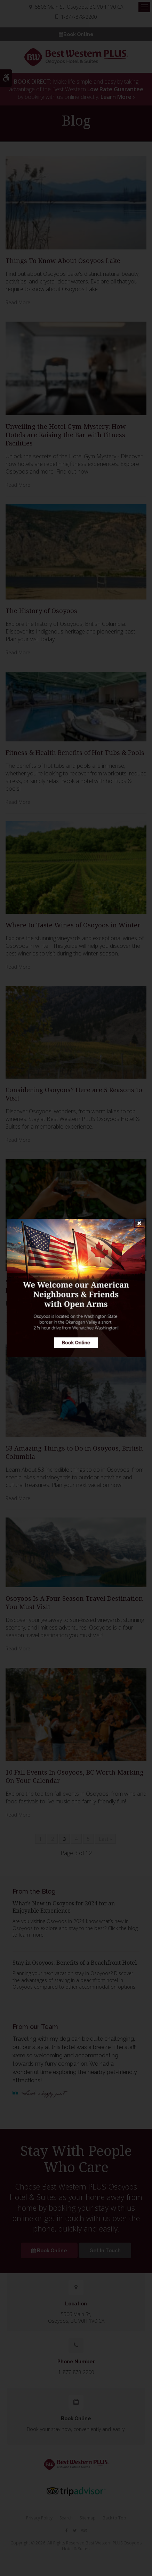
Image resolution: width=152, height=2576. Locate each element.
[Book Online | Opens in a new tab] (76, 1288)
